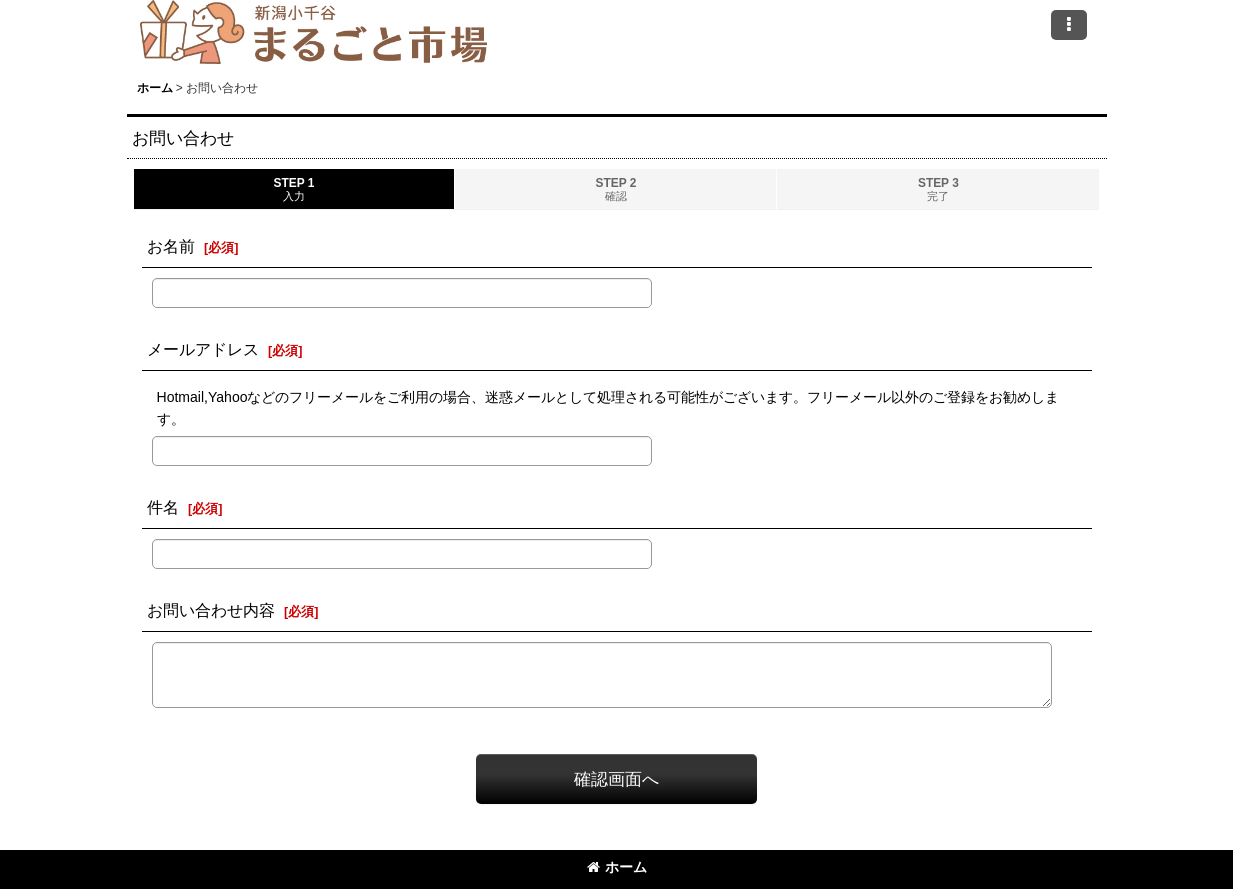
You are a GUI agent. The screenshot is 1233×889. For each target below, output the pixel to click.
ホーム (617, 867)
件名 (163, 507)
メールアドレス (203, 349)
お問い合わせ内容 (211, 610)
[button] (1069, 25)
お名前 (171, 246)
